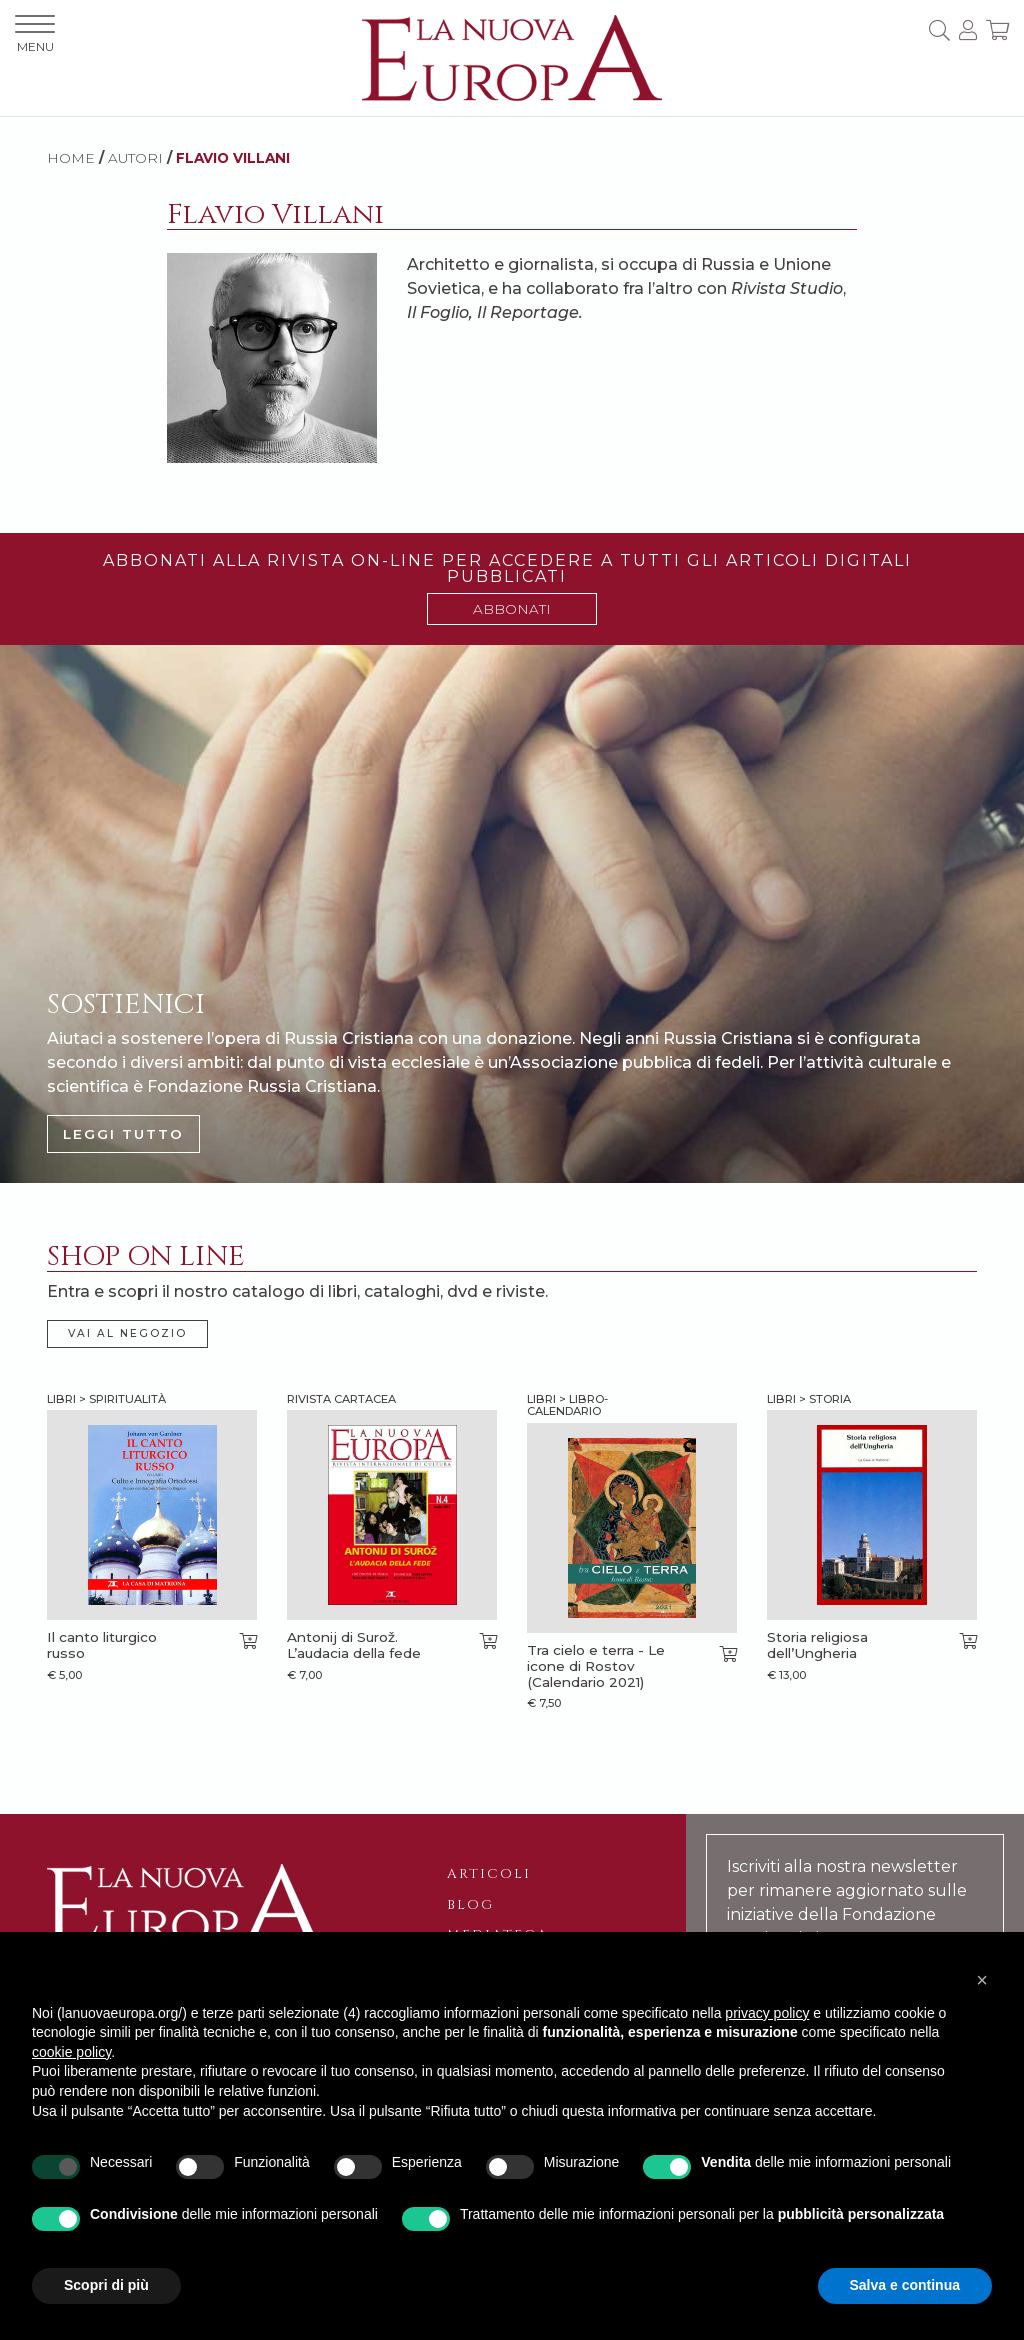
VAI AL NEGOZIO (127, 1333)
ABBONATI (512, 609)
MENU (35, 34)
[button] (982, 1980)
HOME (71, 158)
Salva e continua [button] (905, 2285)
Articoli (489, 1874)
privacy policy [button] (767, 2013)
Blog (470, 1905)
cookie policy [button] (71, 2052)
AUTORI (135, 158)
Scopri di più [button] (106, 2285)
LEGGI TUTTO (123, 1134)
